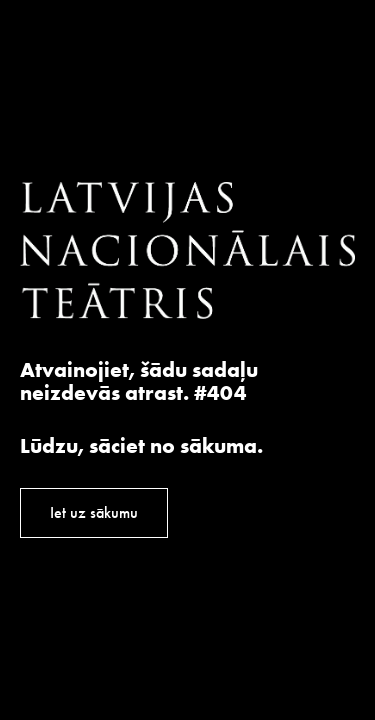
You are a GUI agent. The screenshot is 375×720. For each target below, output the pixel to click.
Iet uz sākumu (94, 512)
